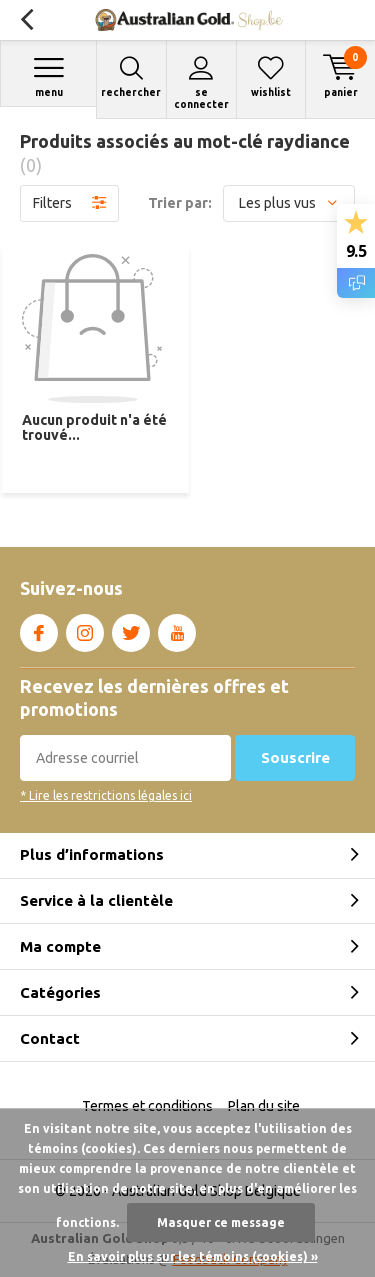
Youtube (177, 629)
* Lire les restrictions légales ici (106, 795)
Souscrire (295, 757)
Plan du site (264, 1106)
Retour (26, 20)
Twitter (131, 629)
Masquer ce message (221, 1222)
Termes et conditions (147, 1106)
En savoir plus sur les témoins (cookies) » (193, 1256)
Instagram (85, 629)
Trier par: (180, 203)
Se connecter (201, 82)
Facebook (39, 629)
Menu (48, 76)
